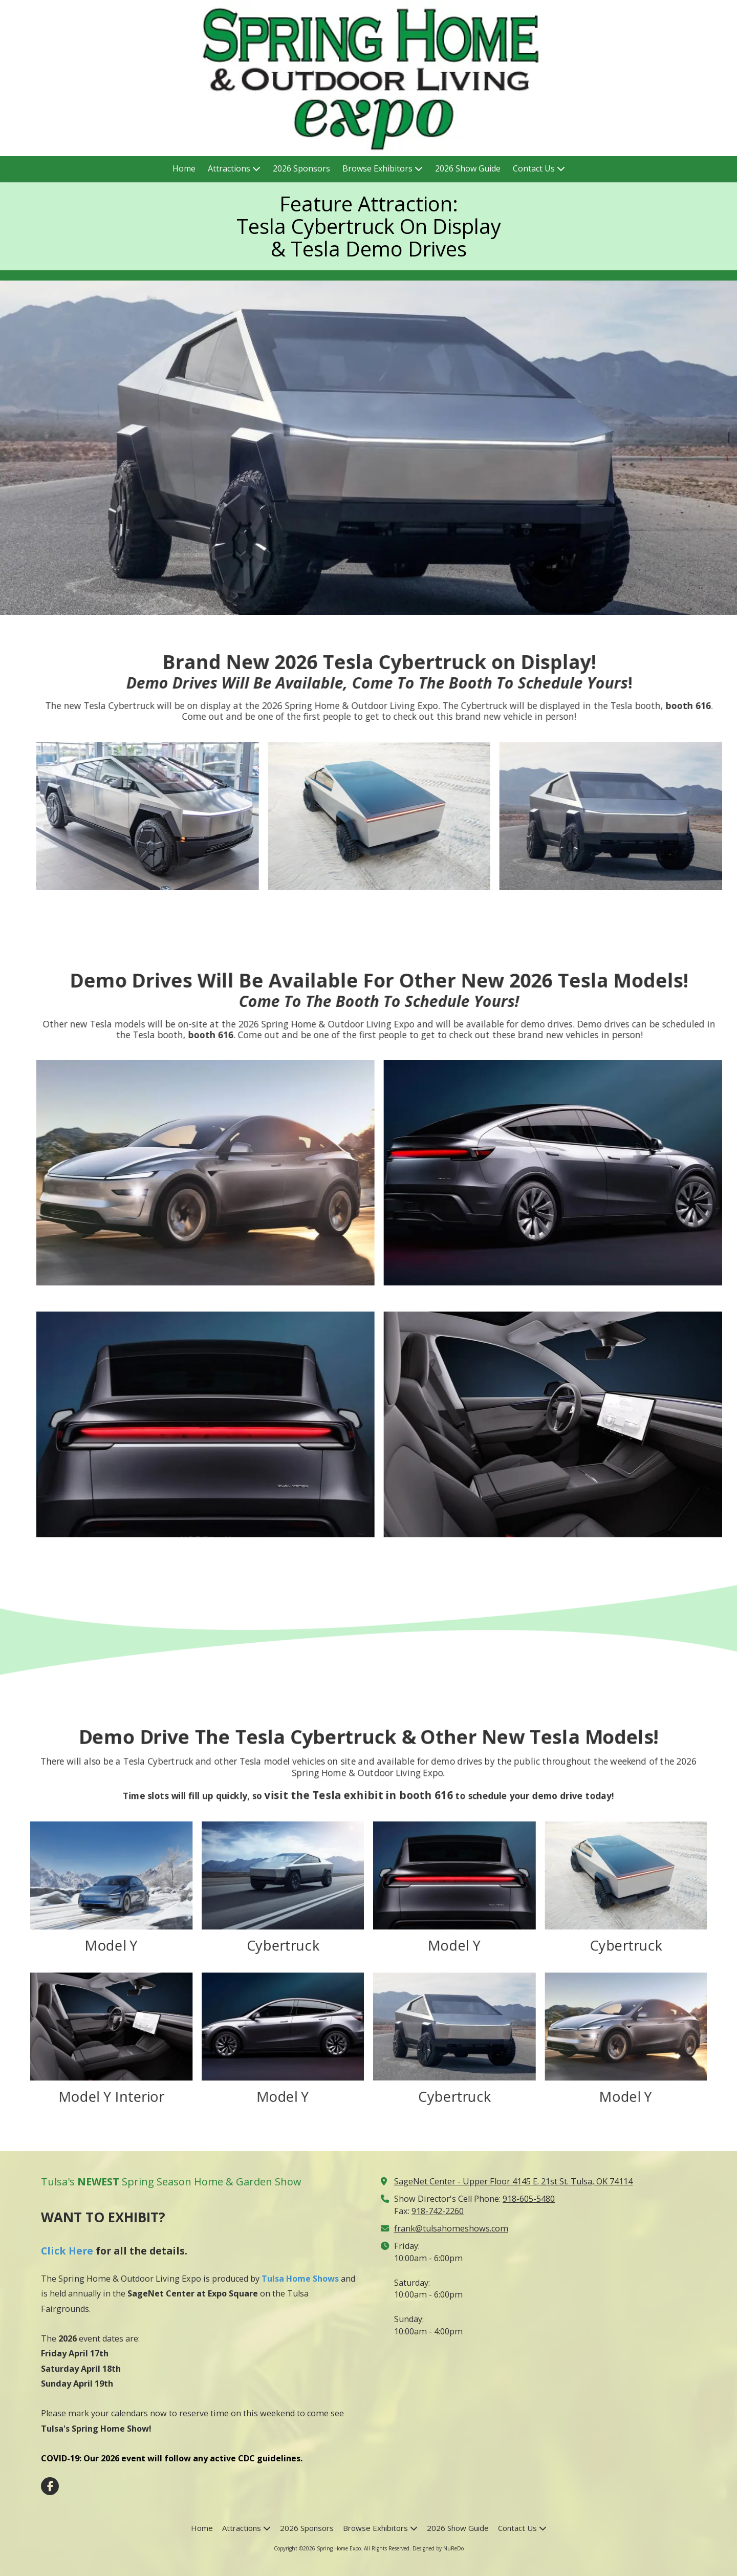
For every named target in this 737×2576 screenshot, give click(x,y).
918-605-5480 (529, 2198)
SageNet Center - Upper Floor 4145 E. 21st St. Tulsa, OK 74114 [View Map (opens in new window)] (513, 2181)
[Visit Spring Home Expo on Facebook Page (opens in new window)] (50, 2486)
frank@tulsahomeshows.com (451, 2228)
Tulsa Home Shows (300, 2278)
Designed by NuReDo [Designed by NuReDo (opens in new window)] (438, 2548)
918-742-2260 (437, 2211)
